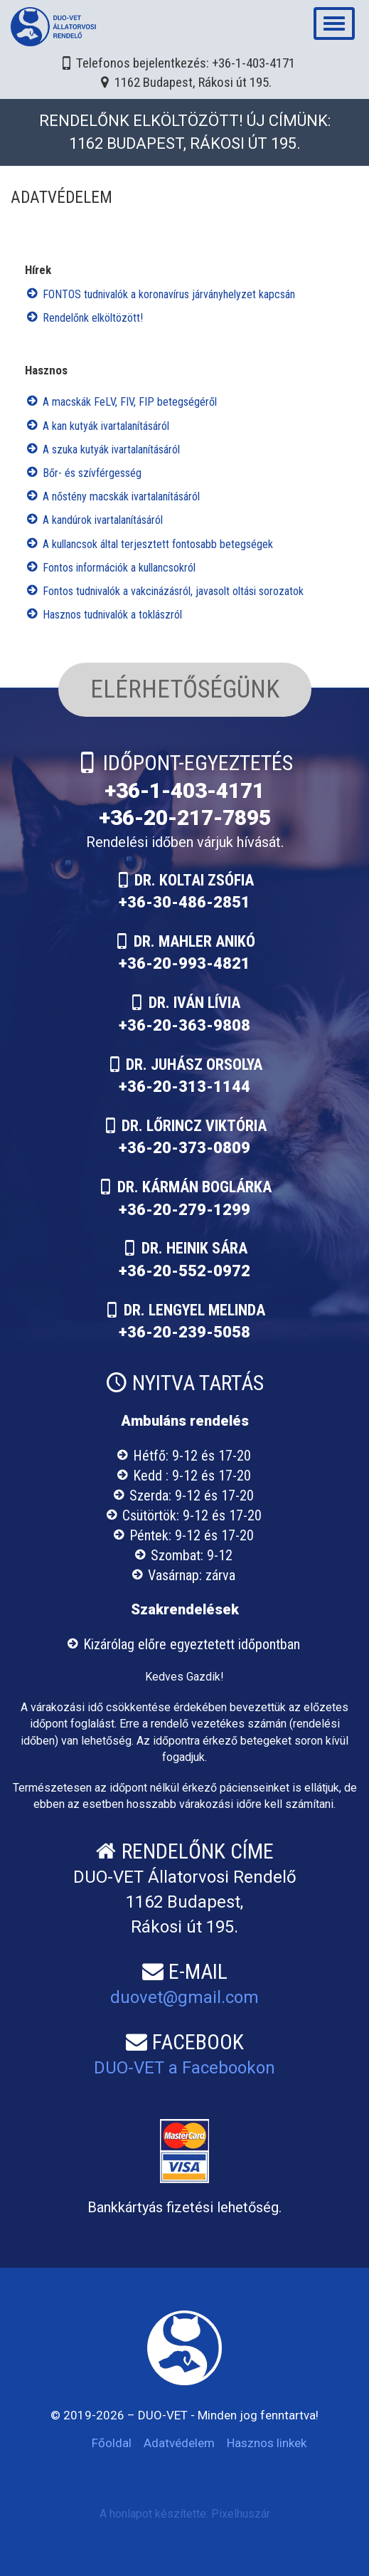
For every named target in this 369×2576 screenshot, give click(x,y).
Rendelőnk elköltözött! (93, 318)
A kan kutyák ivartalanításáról (106, 426)
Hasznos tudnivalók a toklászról (112, 614)
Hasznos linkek (266, 2443)
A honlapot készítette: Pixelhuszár (185, 2513)
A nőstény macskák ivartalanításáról (121, 496)
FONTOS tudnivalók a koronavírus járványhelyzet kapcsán (169, 294)
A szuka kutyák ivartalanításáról (111, 449)
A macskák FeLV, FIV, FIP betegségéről (130, 402)
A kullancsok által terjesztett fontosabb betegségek (158, 544)
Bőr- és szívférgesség (92, 473)
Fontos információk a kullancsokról (119, 567)
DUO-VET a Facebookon (184, 2068)
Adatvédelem (179, 2443)
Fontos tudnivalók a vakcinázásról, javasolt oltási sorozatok (173, 591)
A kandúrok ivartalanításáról (103, 520)
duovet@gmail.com (184, 1997)
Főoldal (112, 2443)
